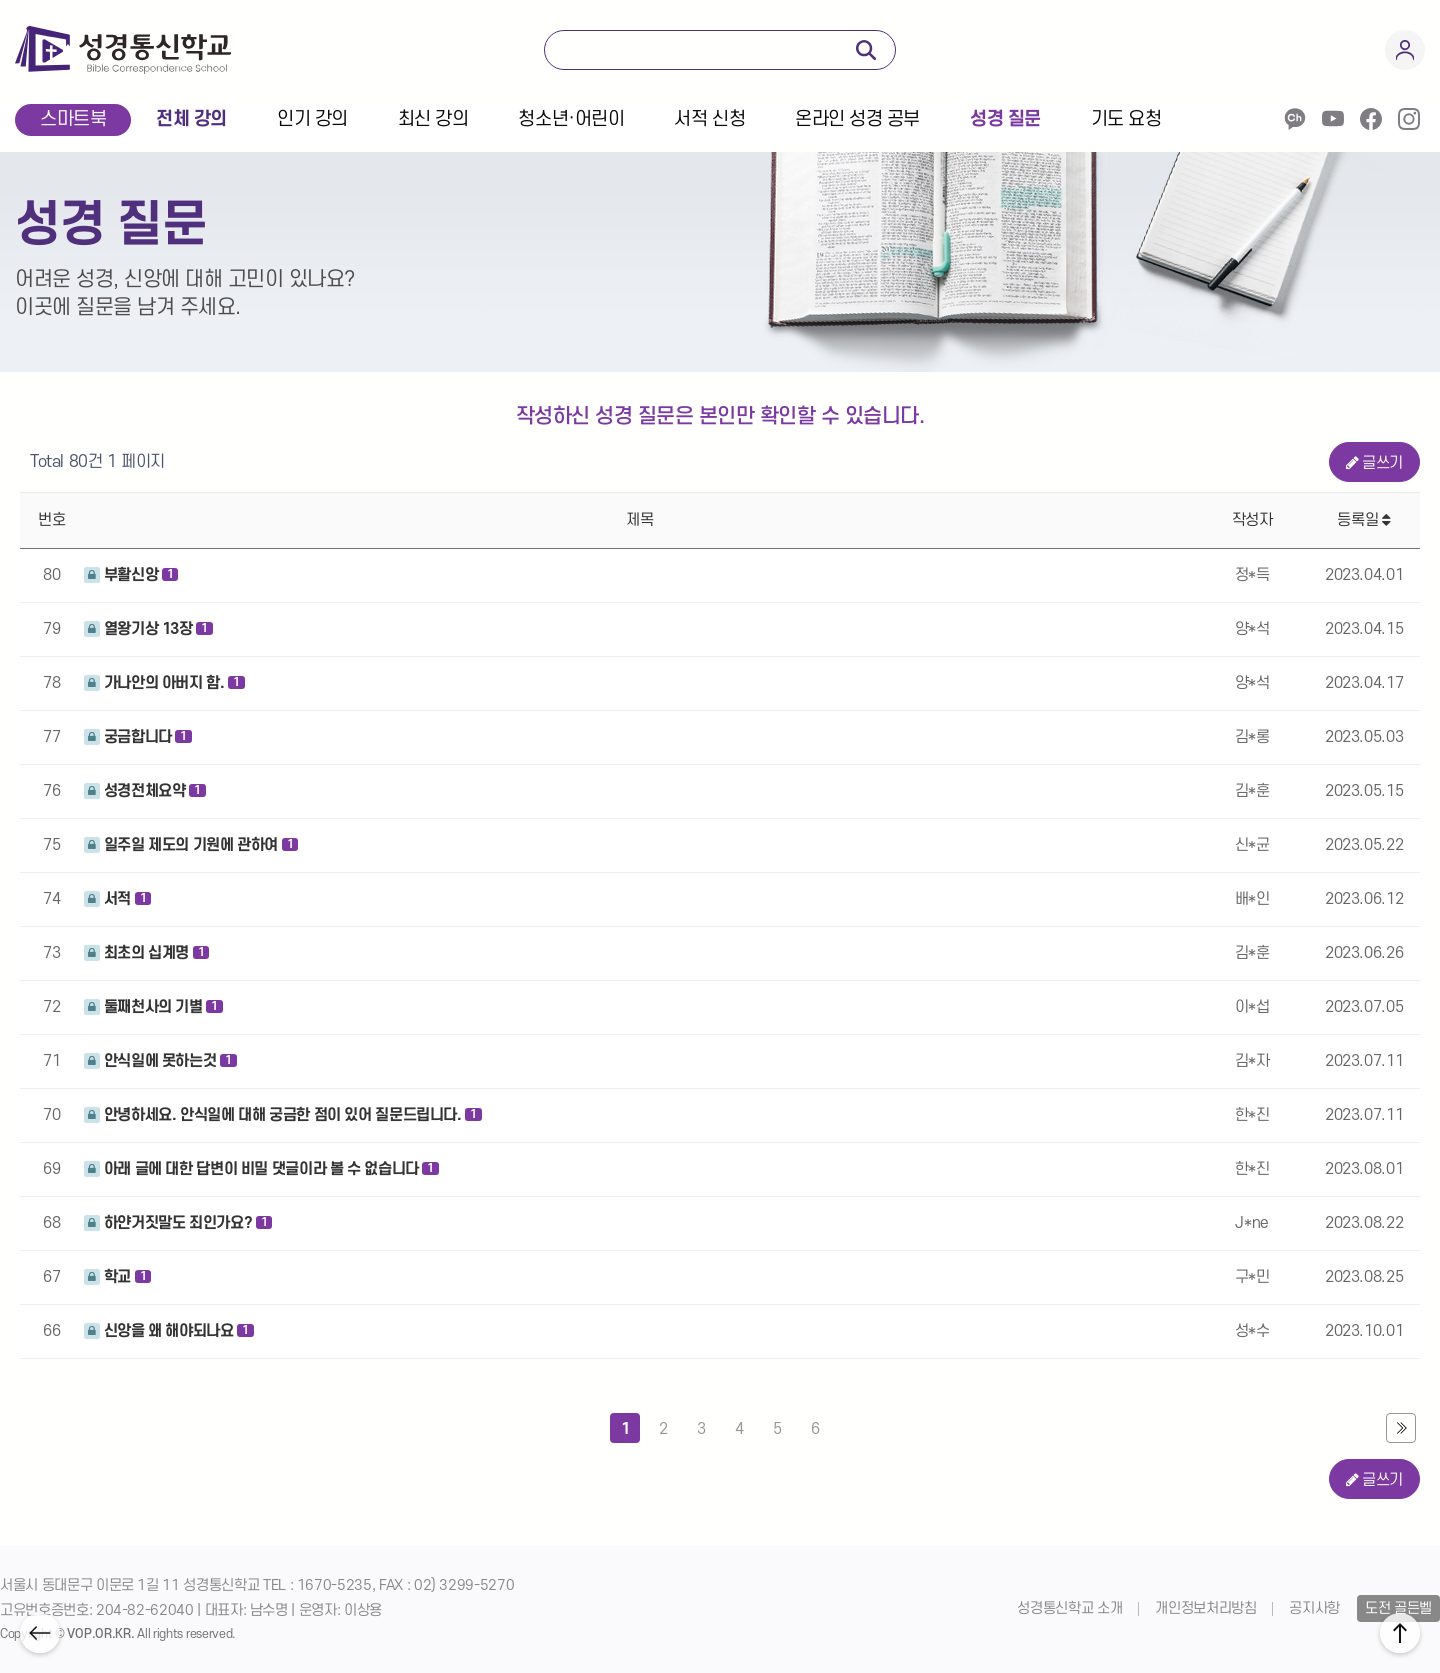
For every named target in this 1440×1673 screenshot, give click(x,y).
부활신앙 (131, 575)
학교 (117, 1277)
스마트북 (73, 119)
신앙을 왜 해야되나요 (169, 1331)
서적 (117, 899)
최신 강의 (433, 119)
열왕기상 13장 (148, 629)
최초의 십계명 (146, 953)
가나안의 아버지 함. (164, 683)
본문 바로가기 (0, 144)
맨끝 (1401, 1428)
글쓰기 (1375, 463)
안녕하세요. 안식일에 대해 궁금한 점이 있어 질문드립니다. (283, 1115)
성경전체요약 (145, 791)
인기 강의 (312, 119)
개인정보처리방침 (1205, 1608)
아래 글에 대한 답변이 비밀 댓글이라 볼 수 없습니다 (261, 1169)
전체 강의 (191, 119)
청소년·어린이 (571, 119)
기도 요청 (1126, 119)
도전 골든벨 (1398, 1608)
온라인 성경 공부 (857, 119)
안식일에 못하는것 (160, 1061)
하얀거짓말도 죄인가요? (178, 1223)
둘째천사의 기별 (153, 1007)
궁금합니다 (138, 737)
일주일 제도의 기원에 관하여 (191, 845)
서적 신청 (709, 119)
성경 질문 (1005, 119)
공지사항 (1314, 1608)
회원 (1405, 50)
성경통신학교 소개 (1069, 1608)
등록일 (1363, 520)
